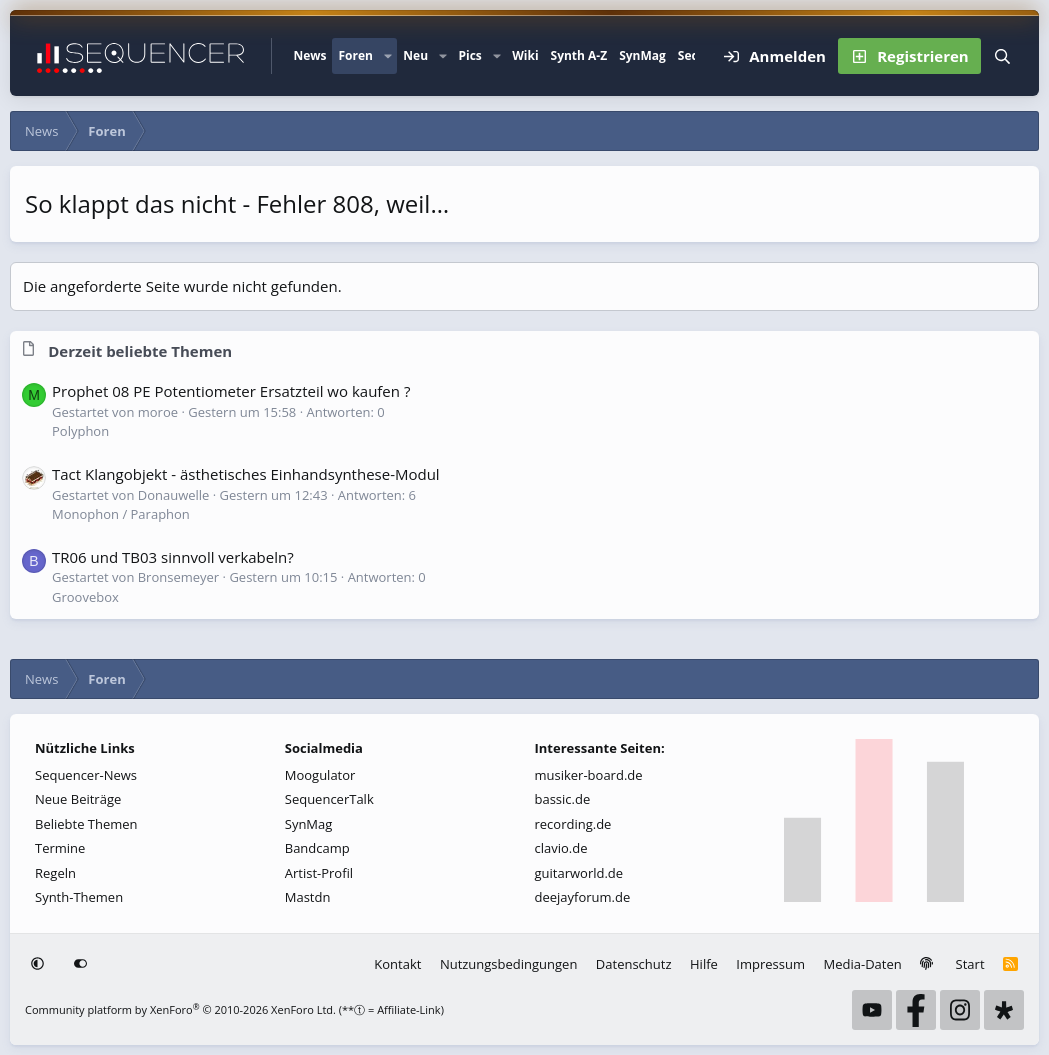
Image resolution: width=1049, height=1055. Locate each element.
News (309, 55)
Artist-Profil (319, 873)
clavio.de (561, 848)
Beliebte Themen (86, 824)
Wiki (525, 55)
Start (970, 964)
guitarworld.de (579, 873)
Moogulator (320, 775)
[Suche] (1002, 56)
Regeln (55, 873)
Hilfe (704, 964)
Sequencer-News (86, 775)
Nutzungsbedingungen (508, 964)
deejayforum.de (583, 897)
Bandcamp (317, 848)
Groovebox (85, 597)
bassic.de (563, 799)
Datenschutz (634, 964)
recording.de (573, 824)
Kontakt (397, 964)
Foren (355, 55)
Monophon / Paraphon (121, 514)
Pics (469, 55)
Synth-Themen (79, 897)
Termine (60, 848)
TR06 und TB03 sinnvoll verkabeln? (173, 557)
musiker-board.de (589, 775)
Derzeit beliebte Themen (140, 351)
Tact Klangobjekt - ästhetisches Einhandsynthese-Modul (246, 474)
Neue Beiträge (78, 799)
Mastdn (308, 897)
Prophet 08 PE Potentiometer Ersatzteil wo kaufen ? (231, 391)
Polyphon (80, 431)
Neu (415, 55)
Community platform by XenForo (180, 1009)
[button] (388, 56)
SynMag (642, 55)
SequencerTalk (329, 799)
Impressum (770, 964)
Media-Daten (863, 964)
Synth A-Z (579, 55)
